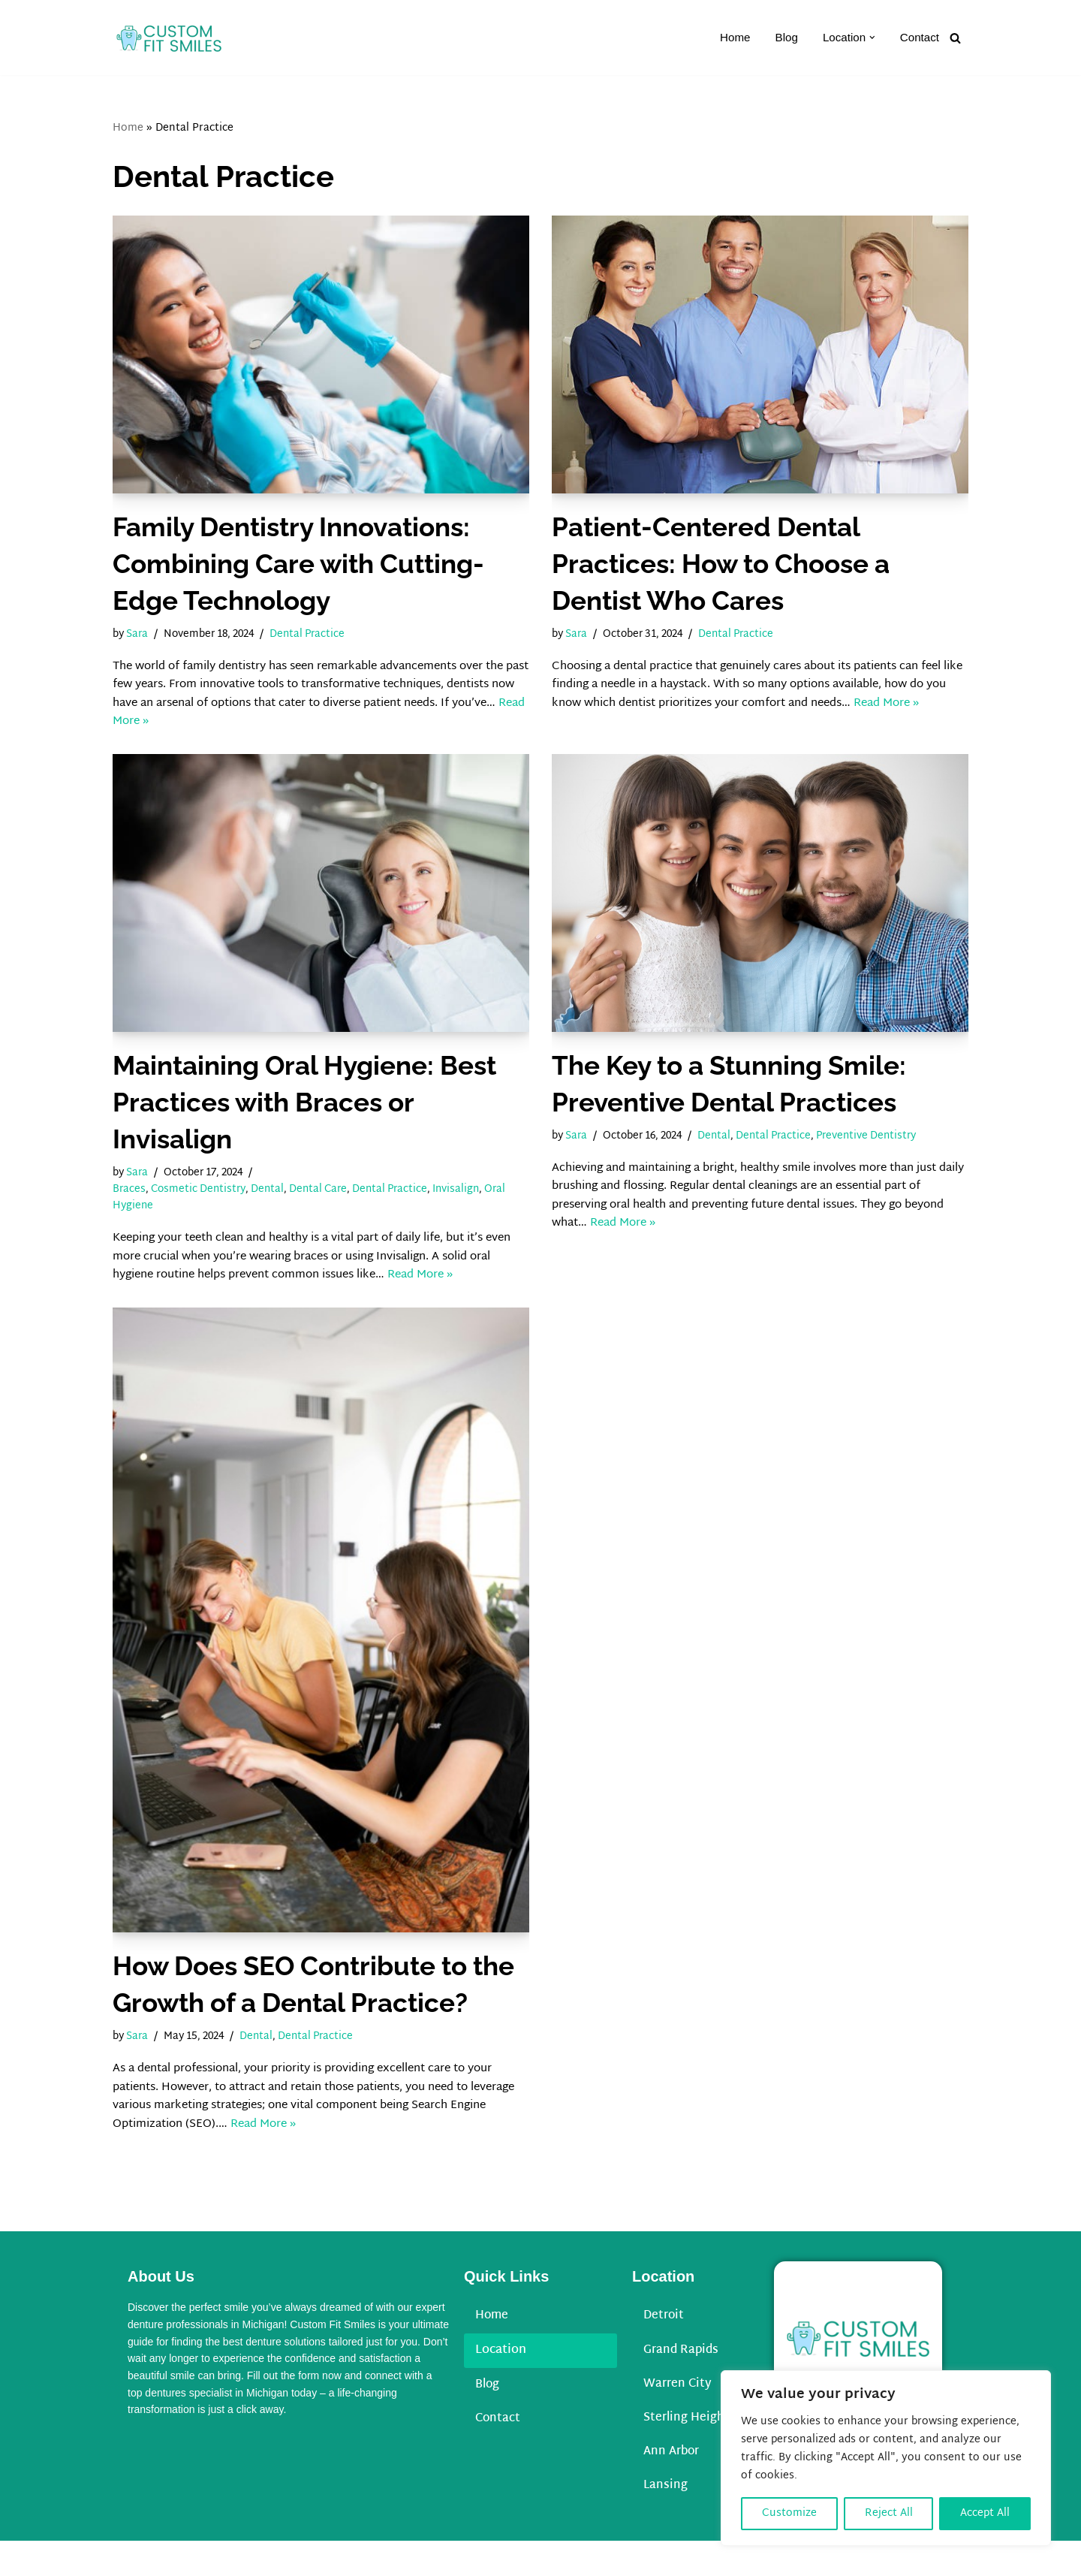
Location (500, 2383)
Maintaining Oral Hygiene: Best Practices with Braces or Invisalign (304, 1112)
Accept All (985, 2513)
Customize (789, 2513)
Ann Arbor (673, 2486)
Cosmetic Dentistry (203, 1203)
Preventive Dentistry (890, 1147)
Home (728, 38)
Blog (781, 38)
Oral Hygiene (146, 1221)
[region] (886, 2458)
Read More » (250, 732)
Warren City (679, 2417)
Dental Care (331, 1203)
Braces (130, 1203)
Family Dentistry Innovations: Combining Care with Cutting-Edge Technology (298, 564)
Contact (918, 38)
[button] (870, 38)
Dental (277, 1203)
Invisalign (479, 1203)
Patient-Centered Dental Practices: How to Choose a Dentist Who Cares (721, 564)
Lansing (665, 2521)
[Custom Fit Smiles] (169, 38)
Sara (140, 636)
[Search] (955, 38)
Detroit (664, 2348)
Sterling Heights (691, 2452)
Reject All (889, 2513)
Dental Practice (322, 636)
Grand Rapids (682, 2383)
